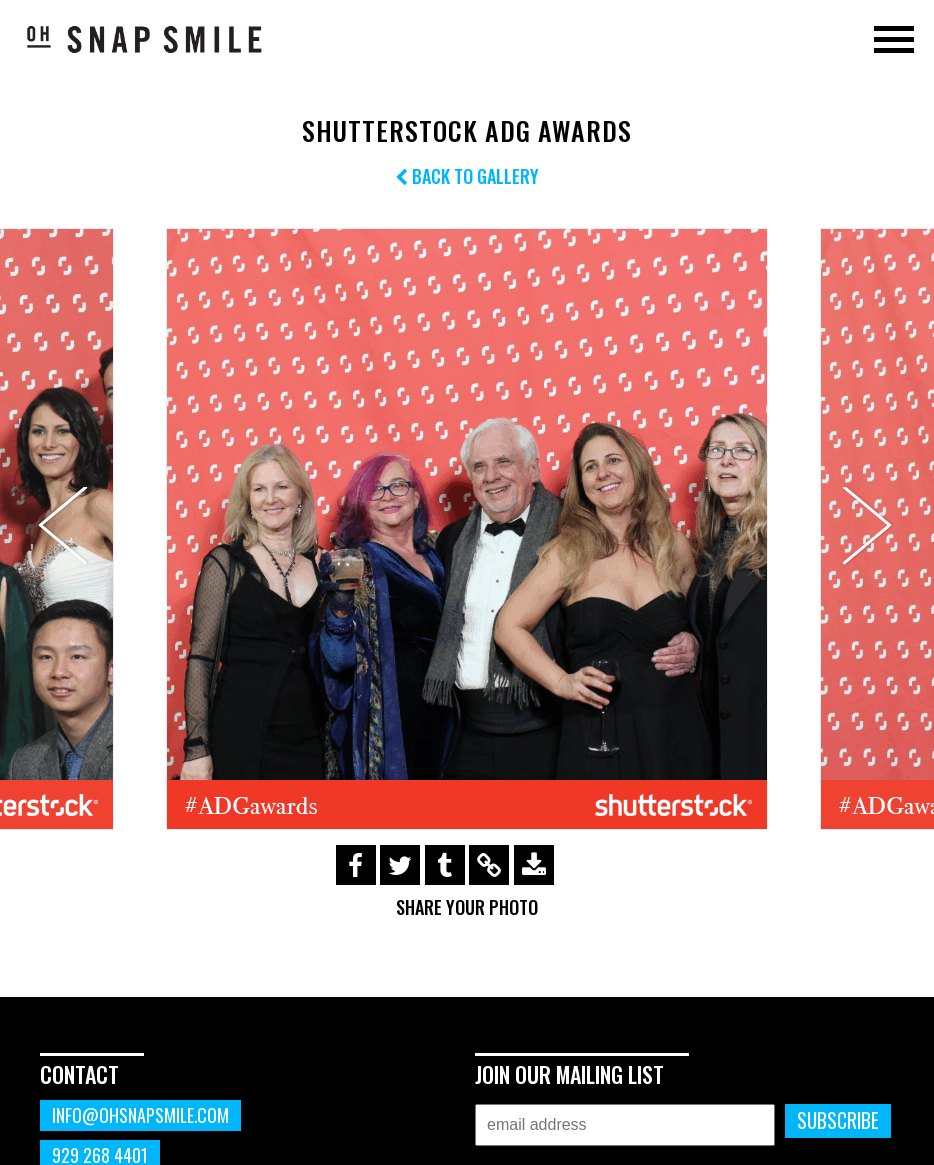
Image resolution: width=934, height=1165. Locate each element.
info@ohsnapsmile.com (140, 1115)
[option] (467, 529)
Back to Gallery (467, 176)
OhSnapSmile (145, 39)
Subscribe (838, 1120)
